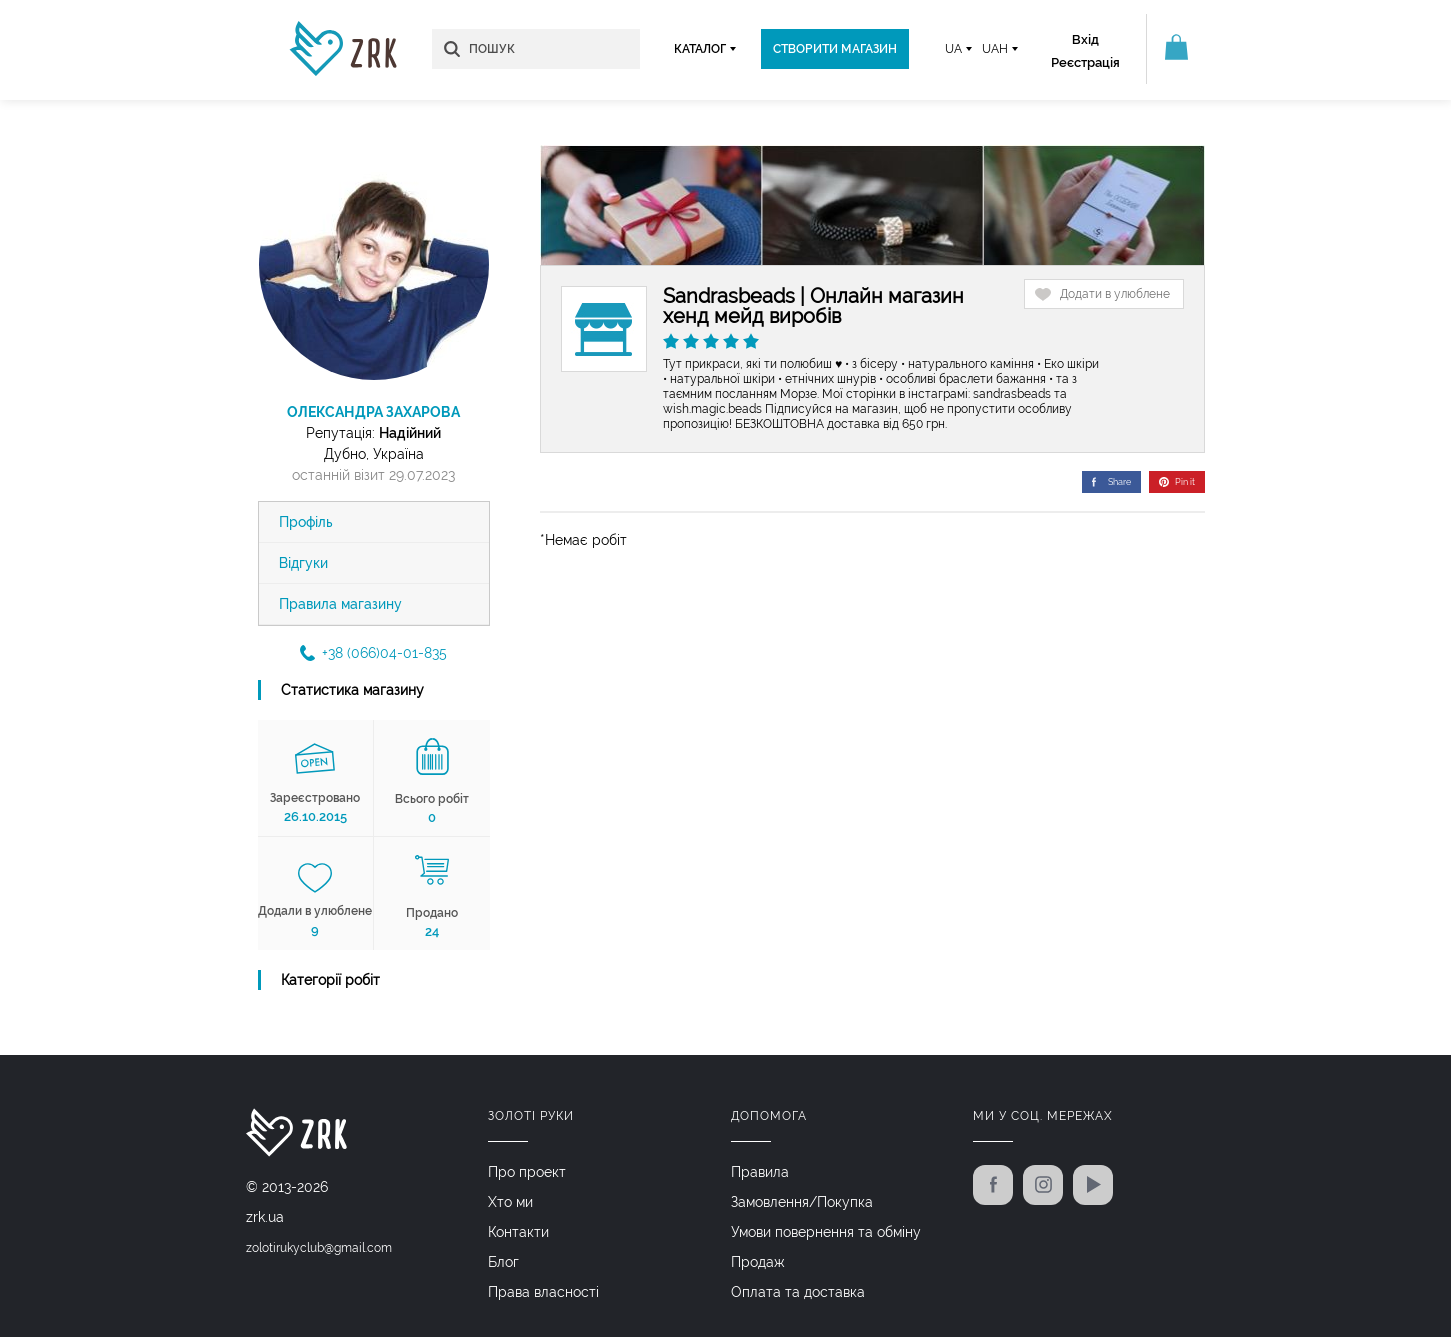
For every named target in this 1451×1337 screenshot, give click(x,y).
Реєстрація (1085, 62)
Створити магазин (835, 49)
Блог (503, 1262)
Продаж (758, 1262)
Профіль (306, 522)
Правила (760, 1172)
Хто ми (510, 1202)
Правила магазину (340, 604)
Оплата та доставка (798, 1292)
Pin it (1177, 482)
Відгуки (303, 563)
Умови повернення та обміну (826, 1232)
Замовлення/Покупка (802, 1202)
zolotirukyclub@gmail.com (319, 1248)
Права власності (543, 1292)
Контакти (518, 1232)
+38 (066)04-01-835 (373, 653)
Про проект (527, 1172)
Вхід (1085, 39)
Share (1111, 482)
